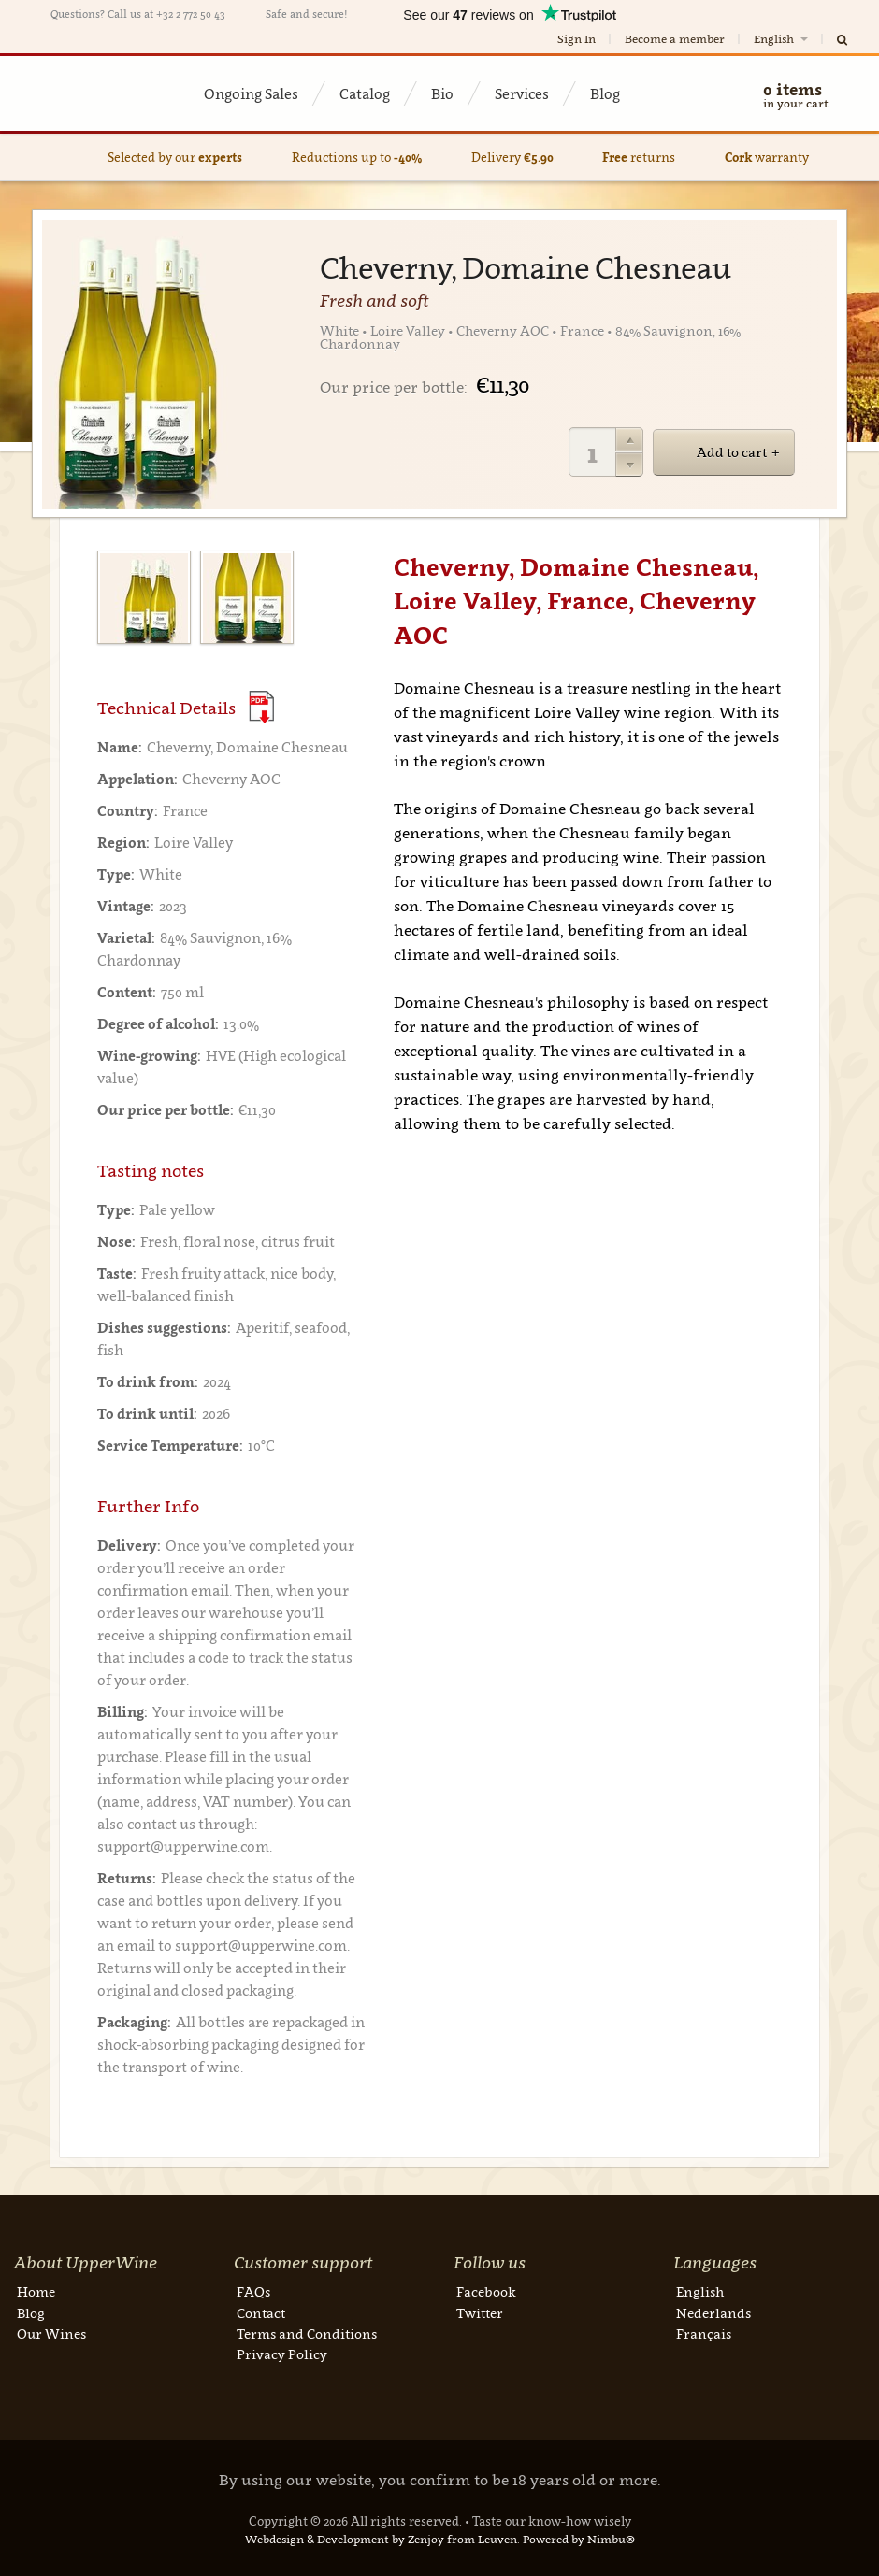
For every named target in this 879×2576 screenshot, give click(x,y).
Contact (261, 2313)
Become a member (675, 39)
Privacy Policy (282, 2354)
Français (703, 2333)
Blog (605, 93)
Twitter (479, 2313)
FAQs (253, 2291)
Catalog (364, 93)
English (782, 39)
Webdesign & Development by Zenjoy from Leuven (381, 2539)
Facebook (486, 2291)
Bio (442, 93)
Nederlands (713, 2313)
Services (522, 93)
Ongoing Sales (251, 93)
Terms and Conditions (307, 2333)
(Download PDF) (261, 707)
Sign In (576, 39)
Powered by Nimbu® (579, 2539)
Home (36, 2291)
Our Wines (51, 2333)
